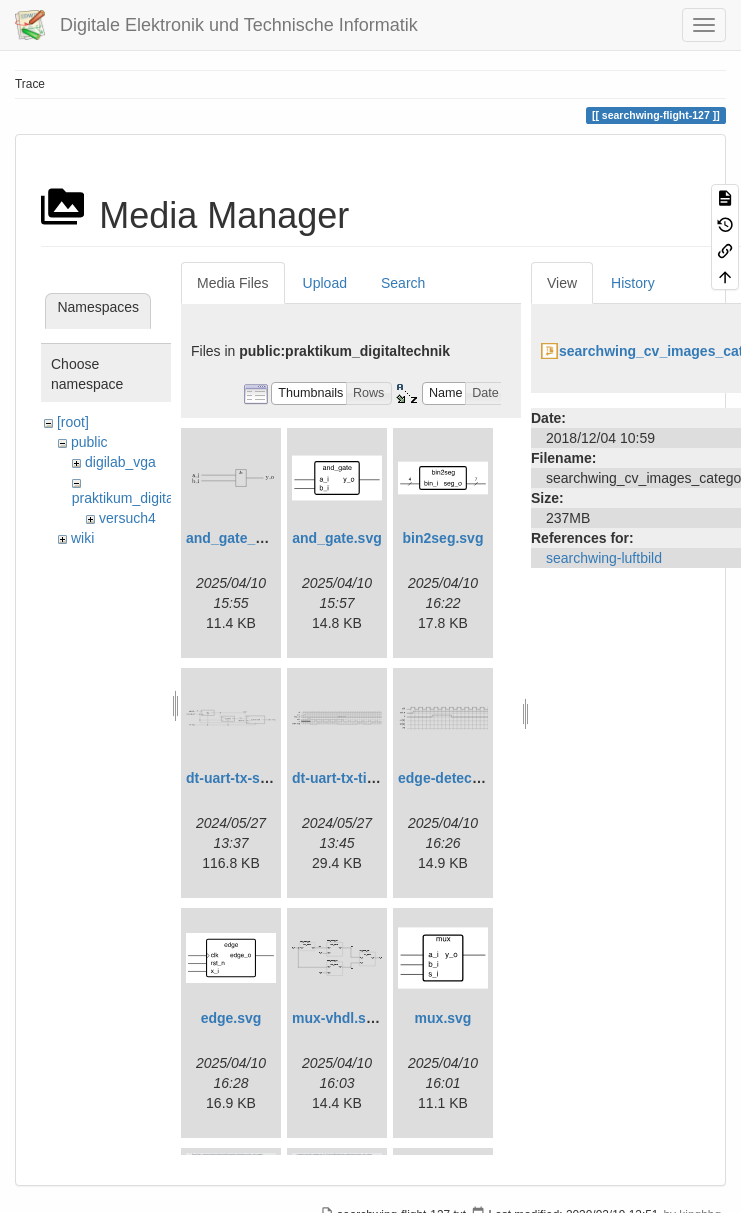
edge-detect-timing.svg (474, 778)
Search (403, 283)
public (89, 442)
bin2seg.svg (443, 538)
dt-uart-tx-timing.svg (360, 778)
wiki (82, 538)
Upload (325, 283)
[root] (73, 422)
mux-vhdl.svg (337, 1018)
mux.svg (443, 1018)
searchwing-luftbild (604, 558)
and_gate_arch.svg (249, 538)
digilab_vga (120, 462)
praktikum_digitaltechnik (146, 498)
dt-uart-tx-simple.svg (255, 778)
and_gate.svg (336, 538)
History (633, 283)
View (562, 283)
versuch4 (127, 518)
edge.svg (231, 1018)
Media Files (233, 283)
